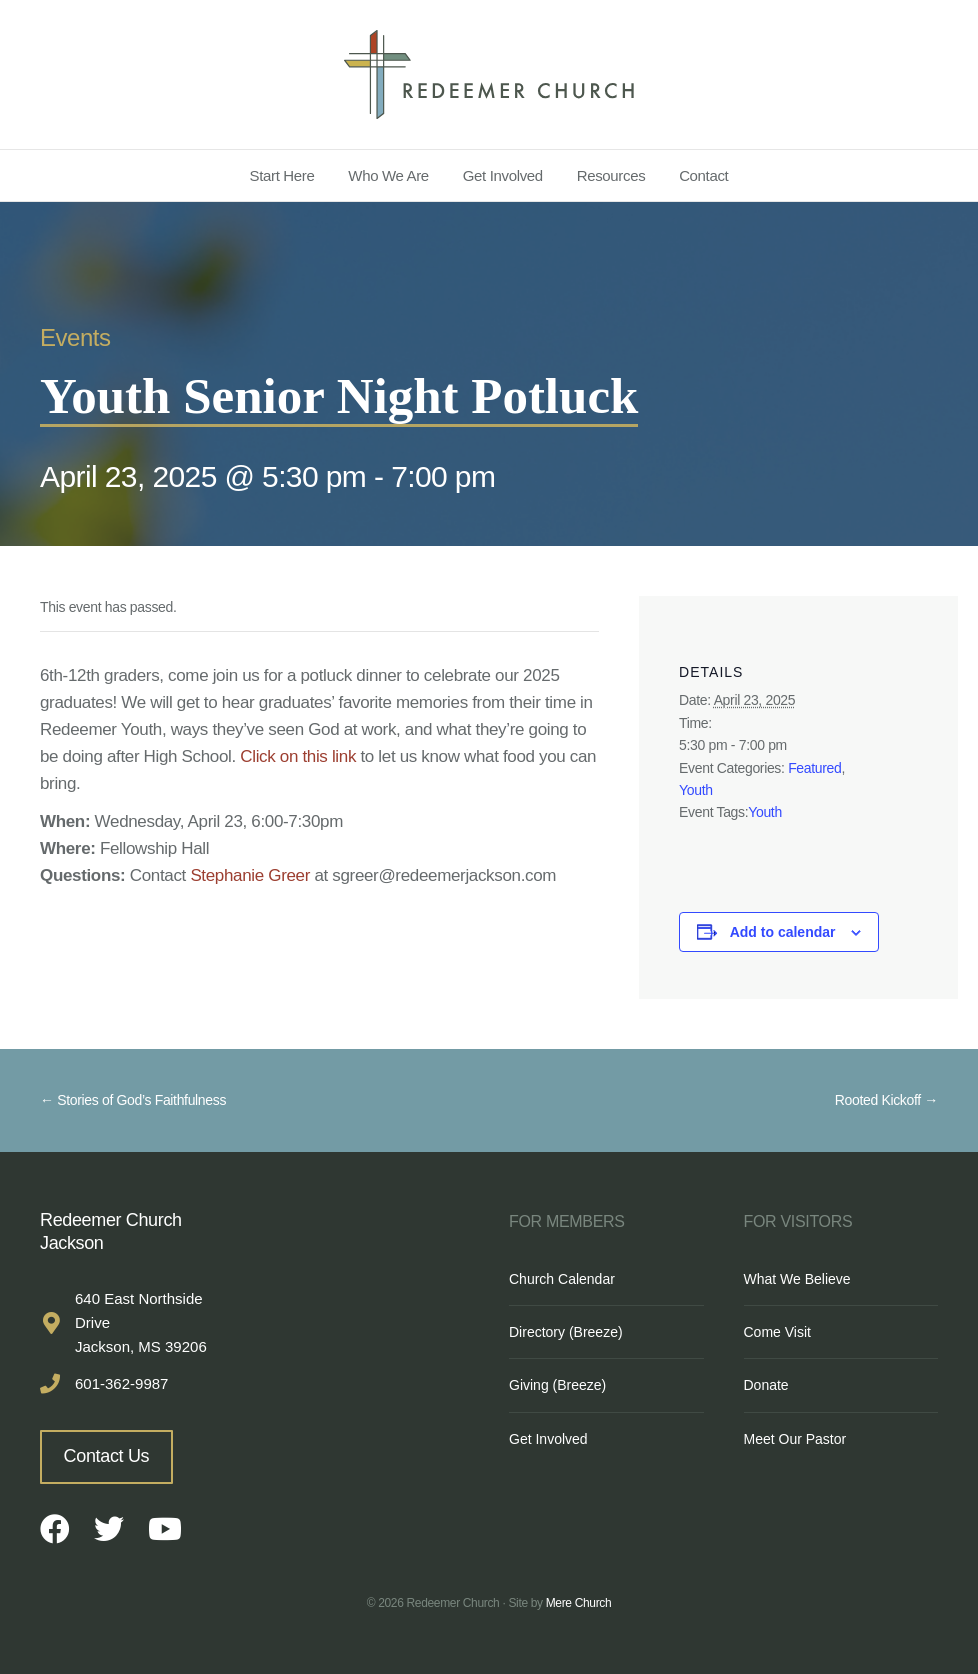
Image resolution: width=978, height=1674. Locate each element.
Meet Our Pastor (795, 1439)
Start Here (282, 175)
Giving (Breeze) (557, 1385)
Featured (814, 768)
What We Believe (797, 1279)
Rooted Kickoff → (886, 1100)
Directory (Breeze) (566, 1332)
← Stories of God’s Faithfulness (133, 1100)
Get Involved (503, 175)
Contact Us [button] (107, 1456)
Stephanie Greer (250, 875)
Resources (611, 175)
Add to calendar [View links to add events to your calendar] (783, 932)
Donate (766, 1385)
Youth (696, 790)
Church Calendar (562, 1279)
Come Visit (777, 1332)
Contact (703, 175)
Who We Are (388, 175)
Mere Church (579, 1603)
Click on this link (298, 756)
